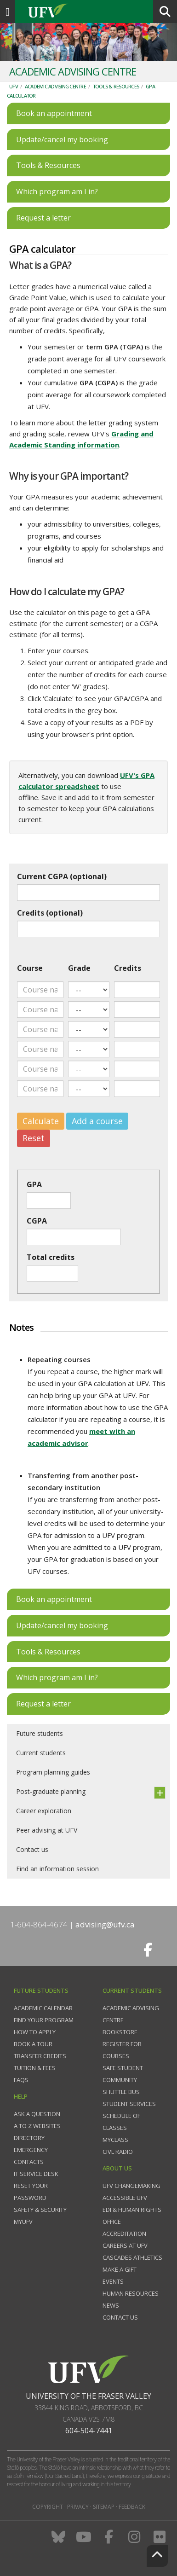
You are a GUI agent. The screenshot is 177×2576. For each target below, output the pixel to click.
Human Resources (131, 2293)
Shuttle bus (121, 2092)
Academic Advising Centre (55, 86)
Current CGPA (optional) (62, 876)
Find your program (44, 2020)
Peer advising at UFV (46, 1830)
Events (113, 2281)
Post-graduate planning (51, 1791)
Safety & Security (40, 2209)
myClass (115, 2139)
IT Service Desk (36, 2174)
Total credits (50, 1257)
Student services (129, 2104)
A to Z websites (37, 2126)
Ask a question (37, 2114)
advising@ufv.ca (105, 1924)
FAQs (21, 2080)
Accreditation (124, 2233)
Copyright (47, 2507)
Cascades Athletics (132, 2257)
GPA (34, 1184)
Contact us (32, 1849)
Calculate (41, 1120)
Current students (41, 1752)
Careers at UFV (125, 2245)
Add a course (97, 1120)
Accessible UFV (125, 2197)
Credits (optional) (50, 913)
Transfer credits (40, 2056)
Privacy (78, 2507)
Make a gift (120, 2269)
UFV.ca (83, 11)
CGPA (37, 1221)
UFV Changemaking (131, 2185)
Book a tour (33, 2044)
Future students (39, 1733)
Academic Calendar (43, 2008)
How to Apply (35, 2032)
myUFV (23, 2221)
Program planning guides (53, 1772)
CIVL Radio (118, 2151)
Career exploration (43, 1810)
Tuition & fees (35, 2068)
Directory (29, 2138)
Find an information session (57, 1868)
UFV (13, 86)
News (111, 2305)
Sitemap (103, 2507)
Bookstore (120, 2032)
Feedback (132, 2507)
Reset (34, 1137)
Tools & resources (116, 86)
